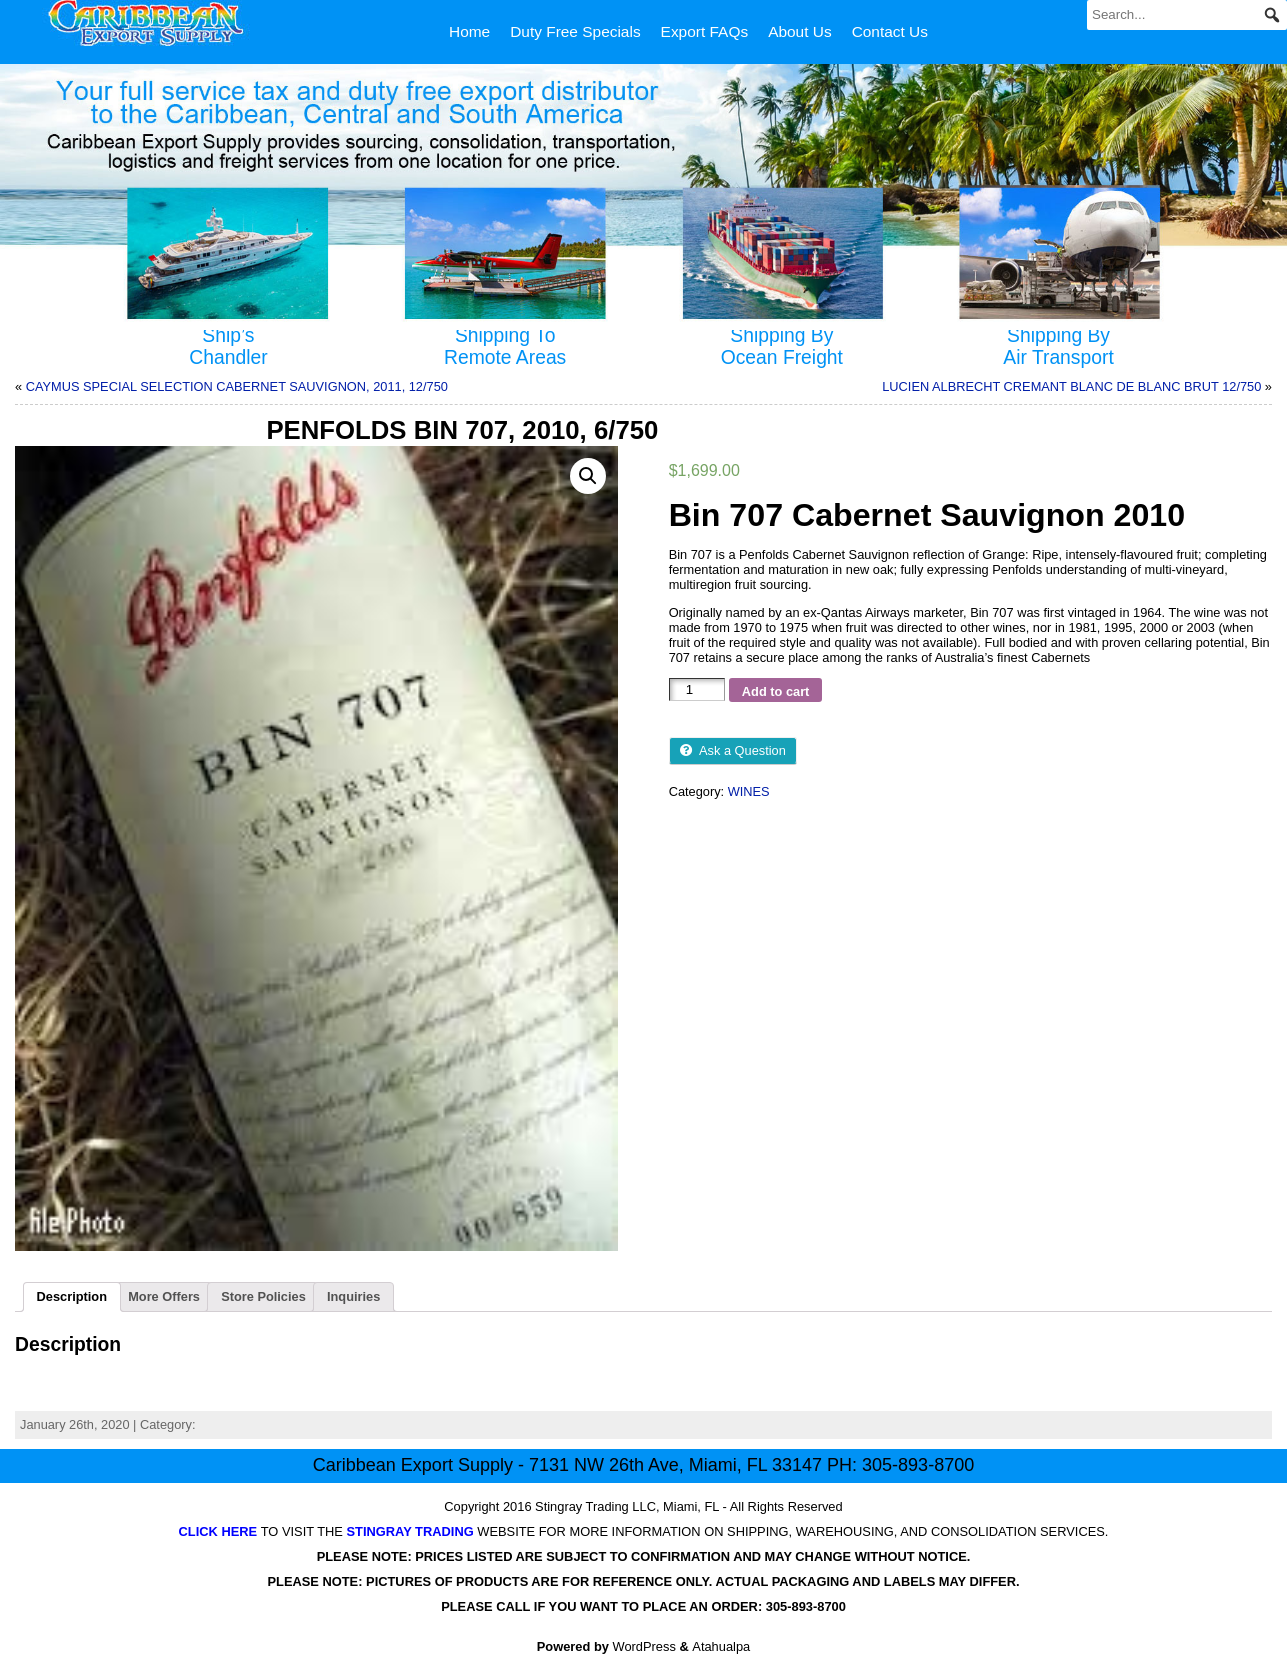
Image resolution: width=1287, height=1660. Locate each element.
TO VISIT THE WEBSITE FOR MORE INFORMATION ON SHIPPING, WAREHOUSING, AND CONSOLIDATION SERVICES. (644, 1531)
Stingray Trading (582, 1506)
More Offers (164, 1296)
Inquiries (353, 1296)
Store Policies (263, 1296)
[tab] (72, 1297)
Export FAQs (705, 31)
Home (469, 31)
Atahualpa (721, 1646)
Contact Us (890, 31)
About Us (800, 31)
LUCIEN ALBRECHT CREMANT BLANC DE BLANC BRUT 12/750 (1071, 386)
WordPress (644, 1646)
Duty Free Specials (575, 31)
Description (72, 1296)
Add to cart (776, 691)
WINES (749, 791)
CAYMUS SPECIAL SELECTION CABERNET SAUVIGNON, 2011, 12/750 (237, 386)
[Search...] (1187, 15)
